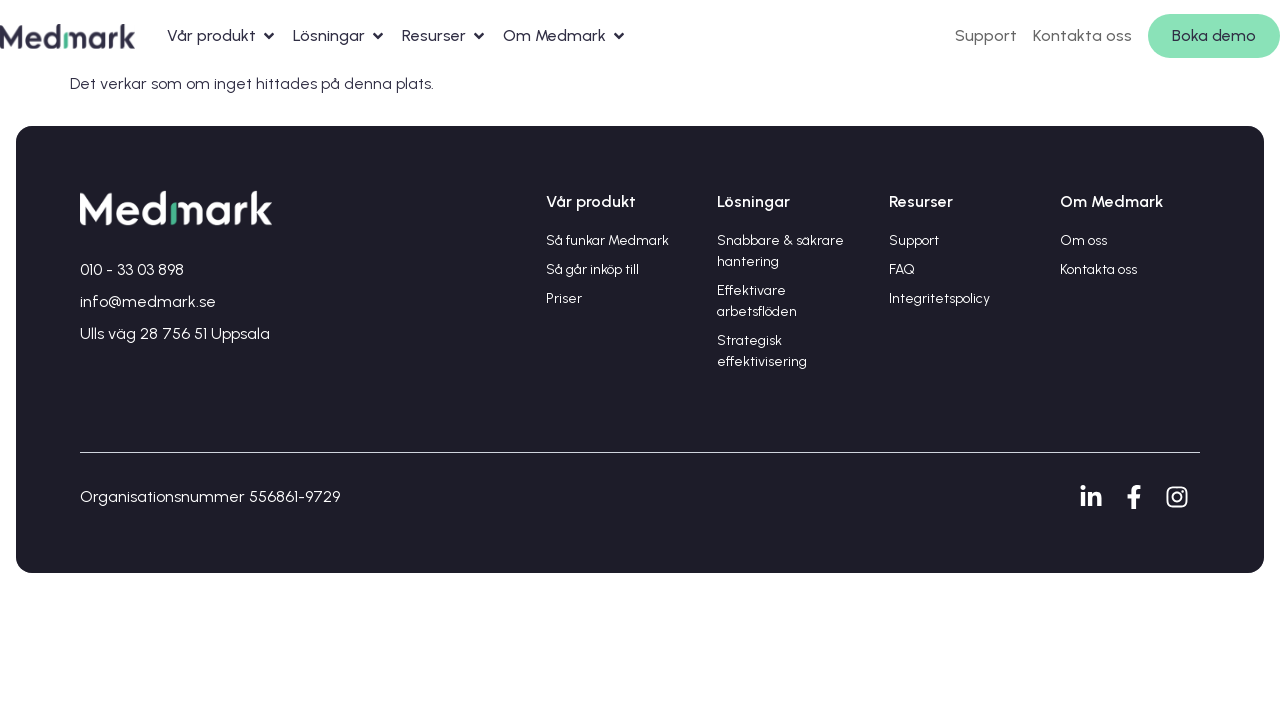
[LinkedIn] (1096, 497)
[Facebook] (1139, 497)
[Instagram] (1182, 497)
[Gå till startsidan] (67, 35)
